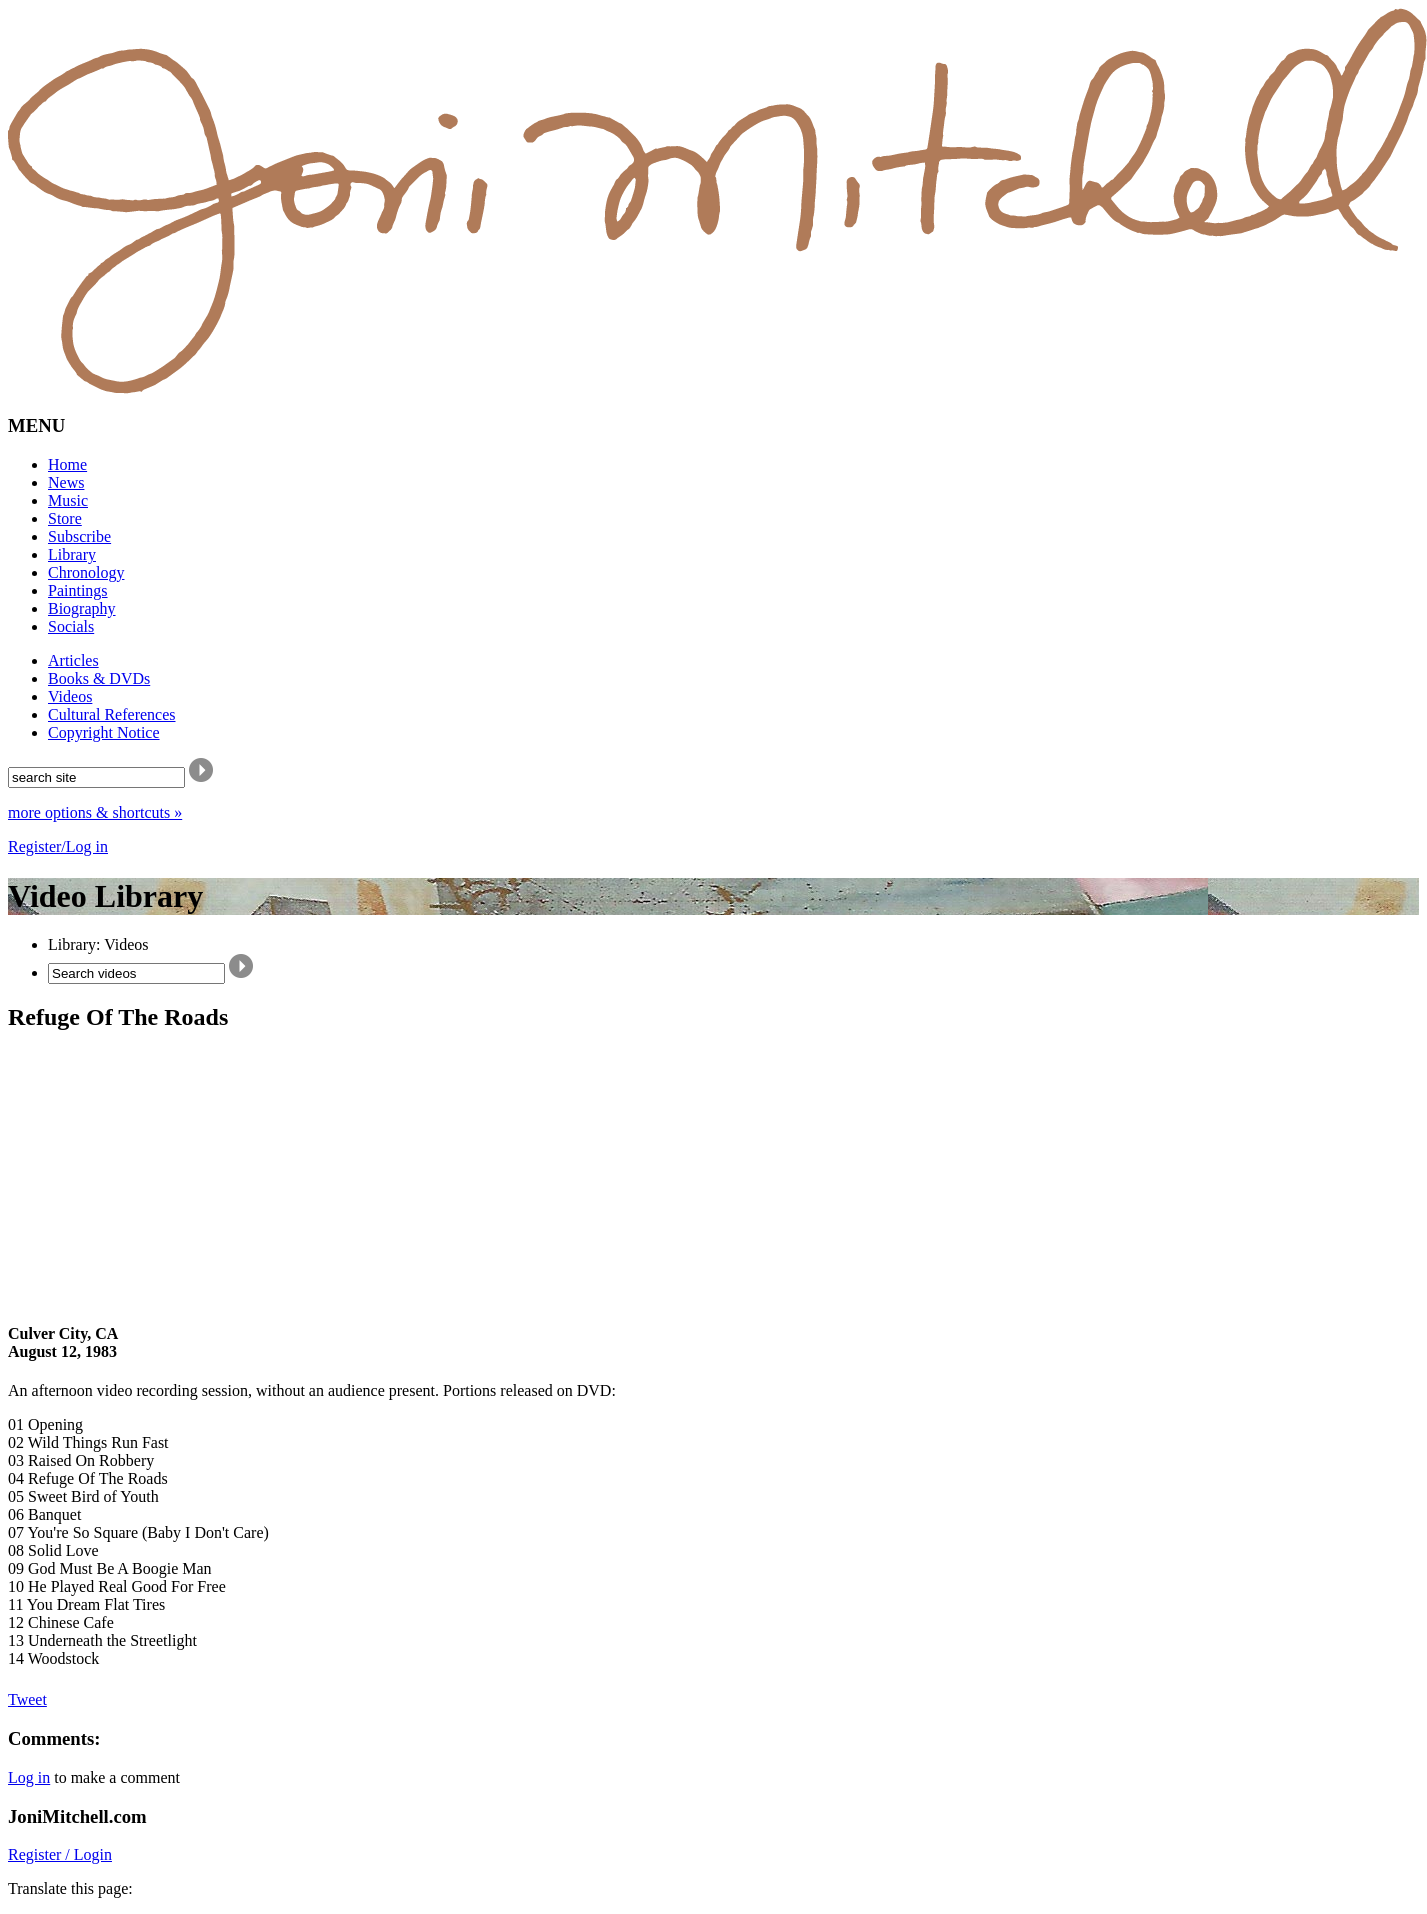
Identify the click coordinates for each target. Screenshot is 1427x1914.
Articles (73, 660)
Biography (82, 608)
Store (65, 518)
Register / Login (60, 1854)
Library (72, 554)
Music (68, 500)
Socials (71, 626)
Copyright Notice (104, 732)
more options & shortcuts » (95, 812)
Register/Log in (58, 846)
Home (67, 464)
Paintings (78, 590)
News (66, 482)
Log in (29, 1777)
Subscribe (79, 536)
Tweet (27, 1699)
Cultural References (112, 714)
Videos (70, 696)
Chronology (86, 572)
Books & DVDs (99, 678)
